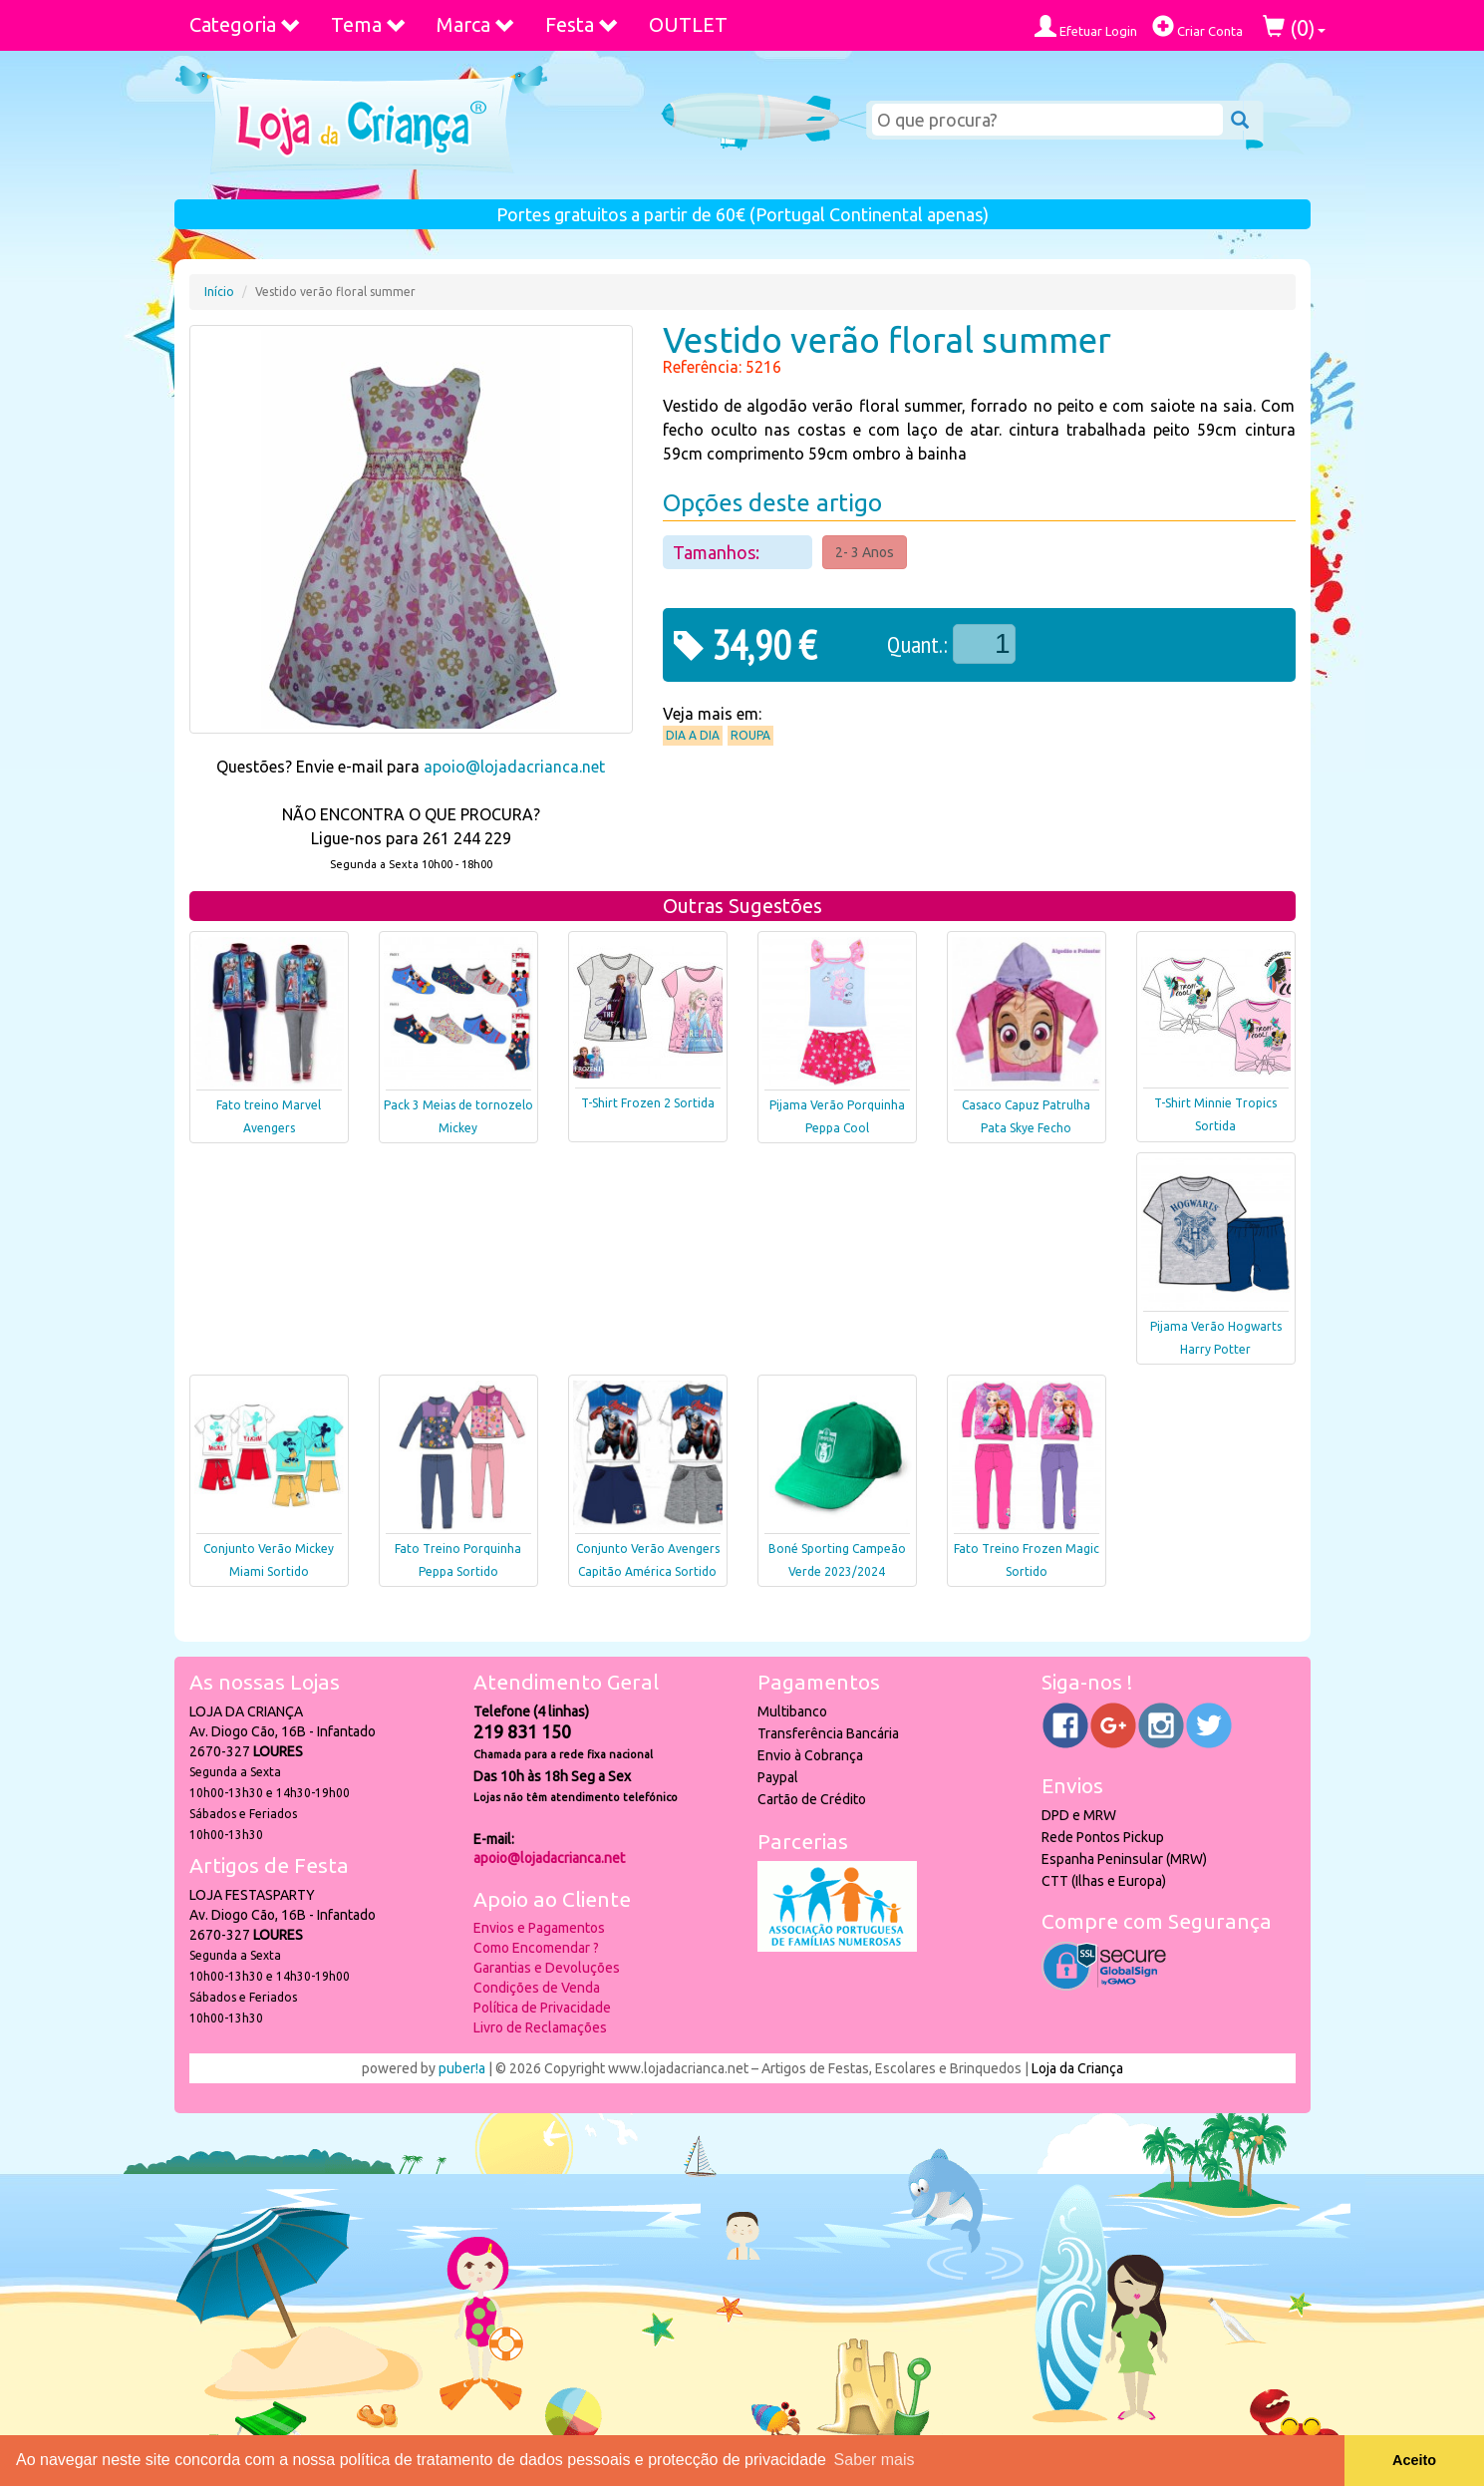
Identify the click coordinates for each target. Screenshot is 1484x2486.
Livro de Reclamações (540, 2027)
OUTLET (688, 24)
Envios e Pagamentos (539, 1928)
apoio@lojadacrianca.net (514, 767)
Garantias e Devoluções (546, 1968)
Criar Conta (1197, 26)
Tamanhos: (718, 552)
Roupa (750, 735)
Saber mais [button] (874, 2459)
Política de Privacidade (542, 2008)
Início (219, 291)
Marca (476, 24)
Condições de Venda (536, 1988)
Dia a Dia (693, 735)
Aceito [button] (1414, 2460)
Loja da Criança (1077, 2068)
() (1294, 27)
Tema (369, 24)
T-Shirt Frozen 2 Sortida (648, 1102)
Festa (582, 24)
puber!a (462, 2068)
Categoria (245, 24)
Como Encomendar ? (536, 1948)
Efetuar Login (1086, 26)
